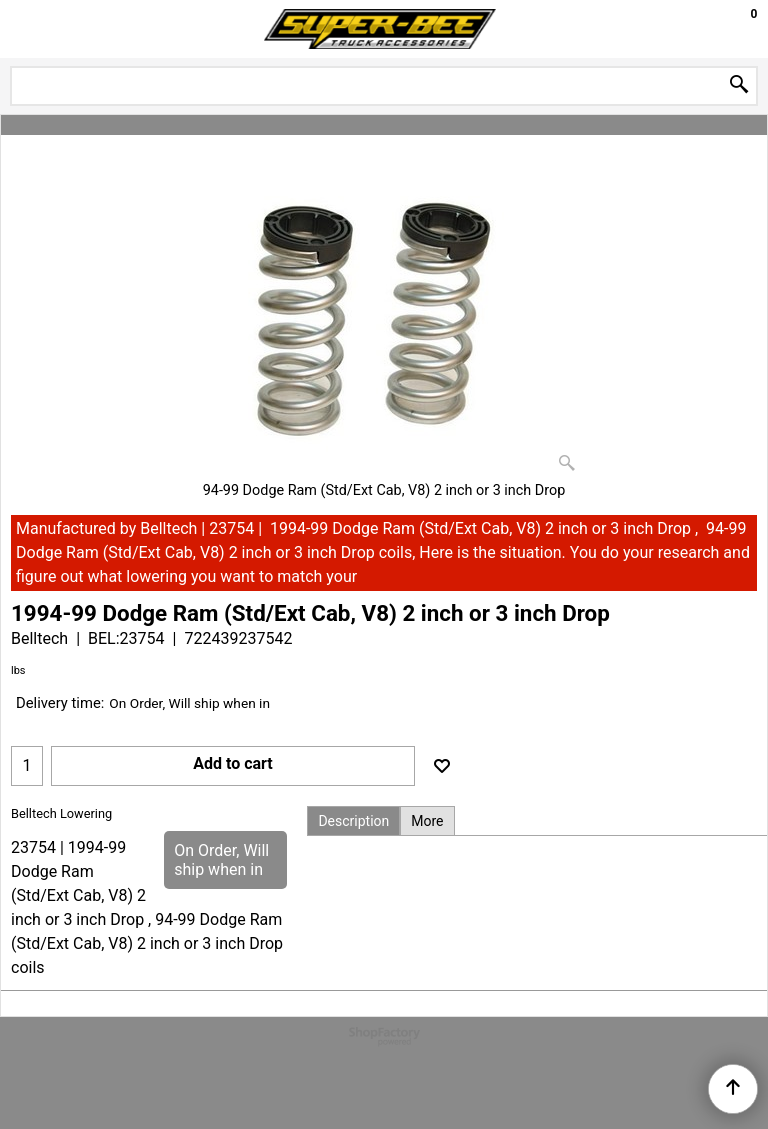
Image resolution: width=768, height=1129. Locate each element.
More (427, 821)
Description (353, 821)
